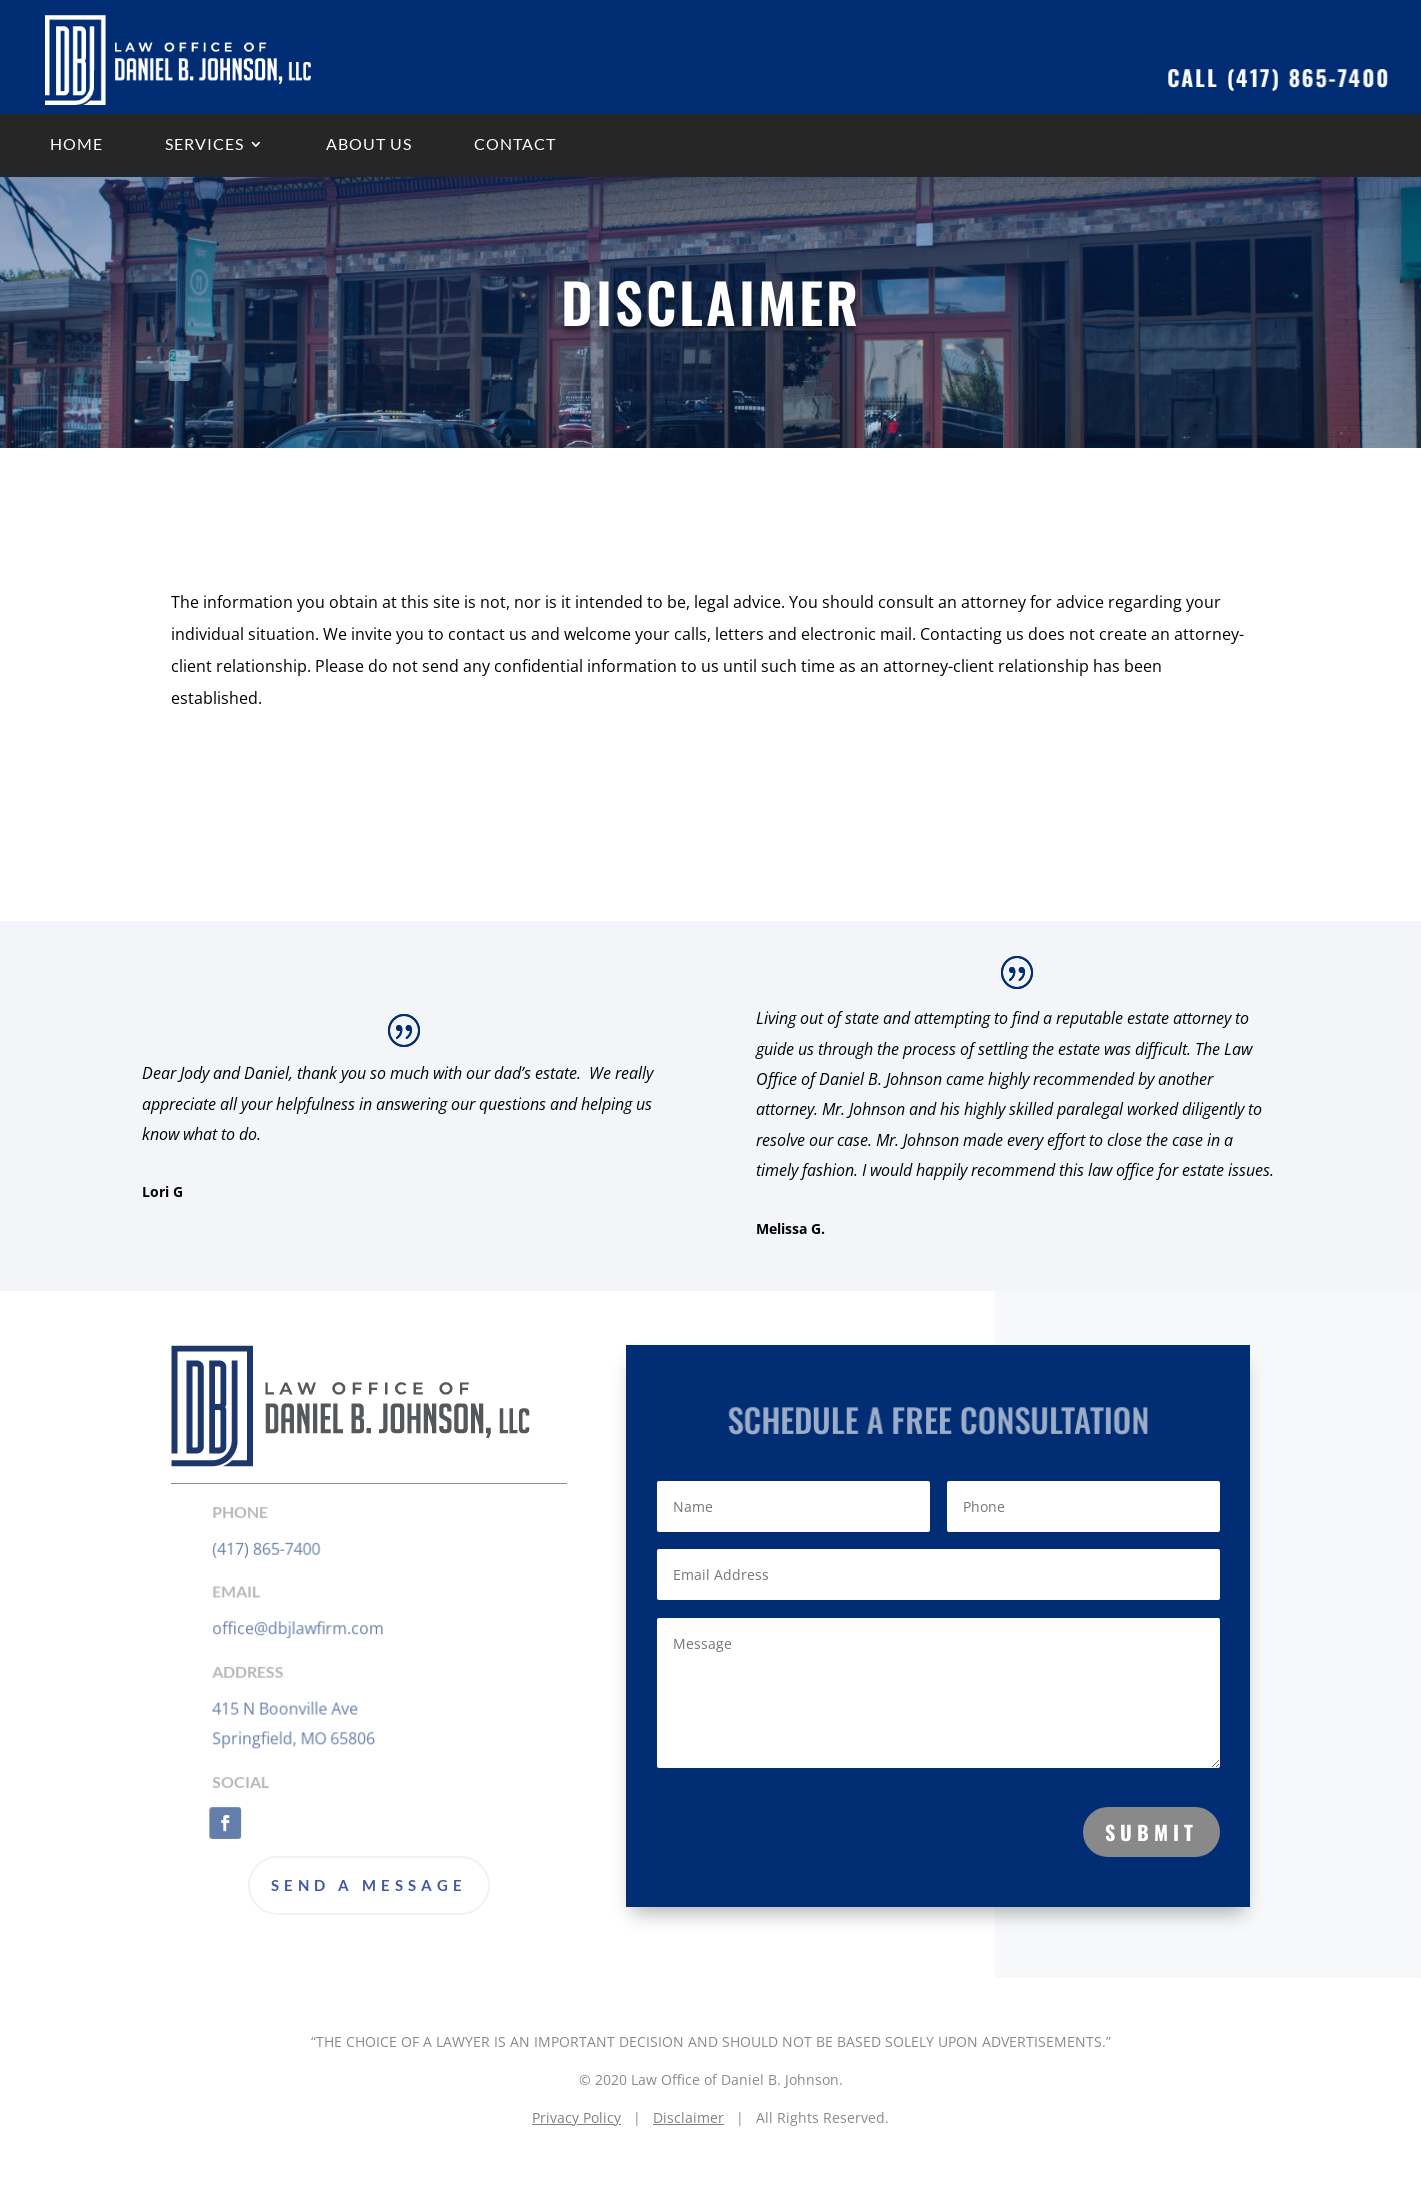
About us (369, 143)
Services (204, 143)
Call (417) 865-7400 (1269, 77)
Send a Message (369, 1885)
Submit (1151, 1832)
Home (76, 143)
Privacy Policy (576, 2117)
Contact (515, 143)
